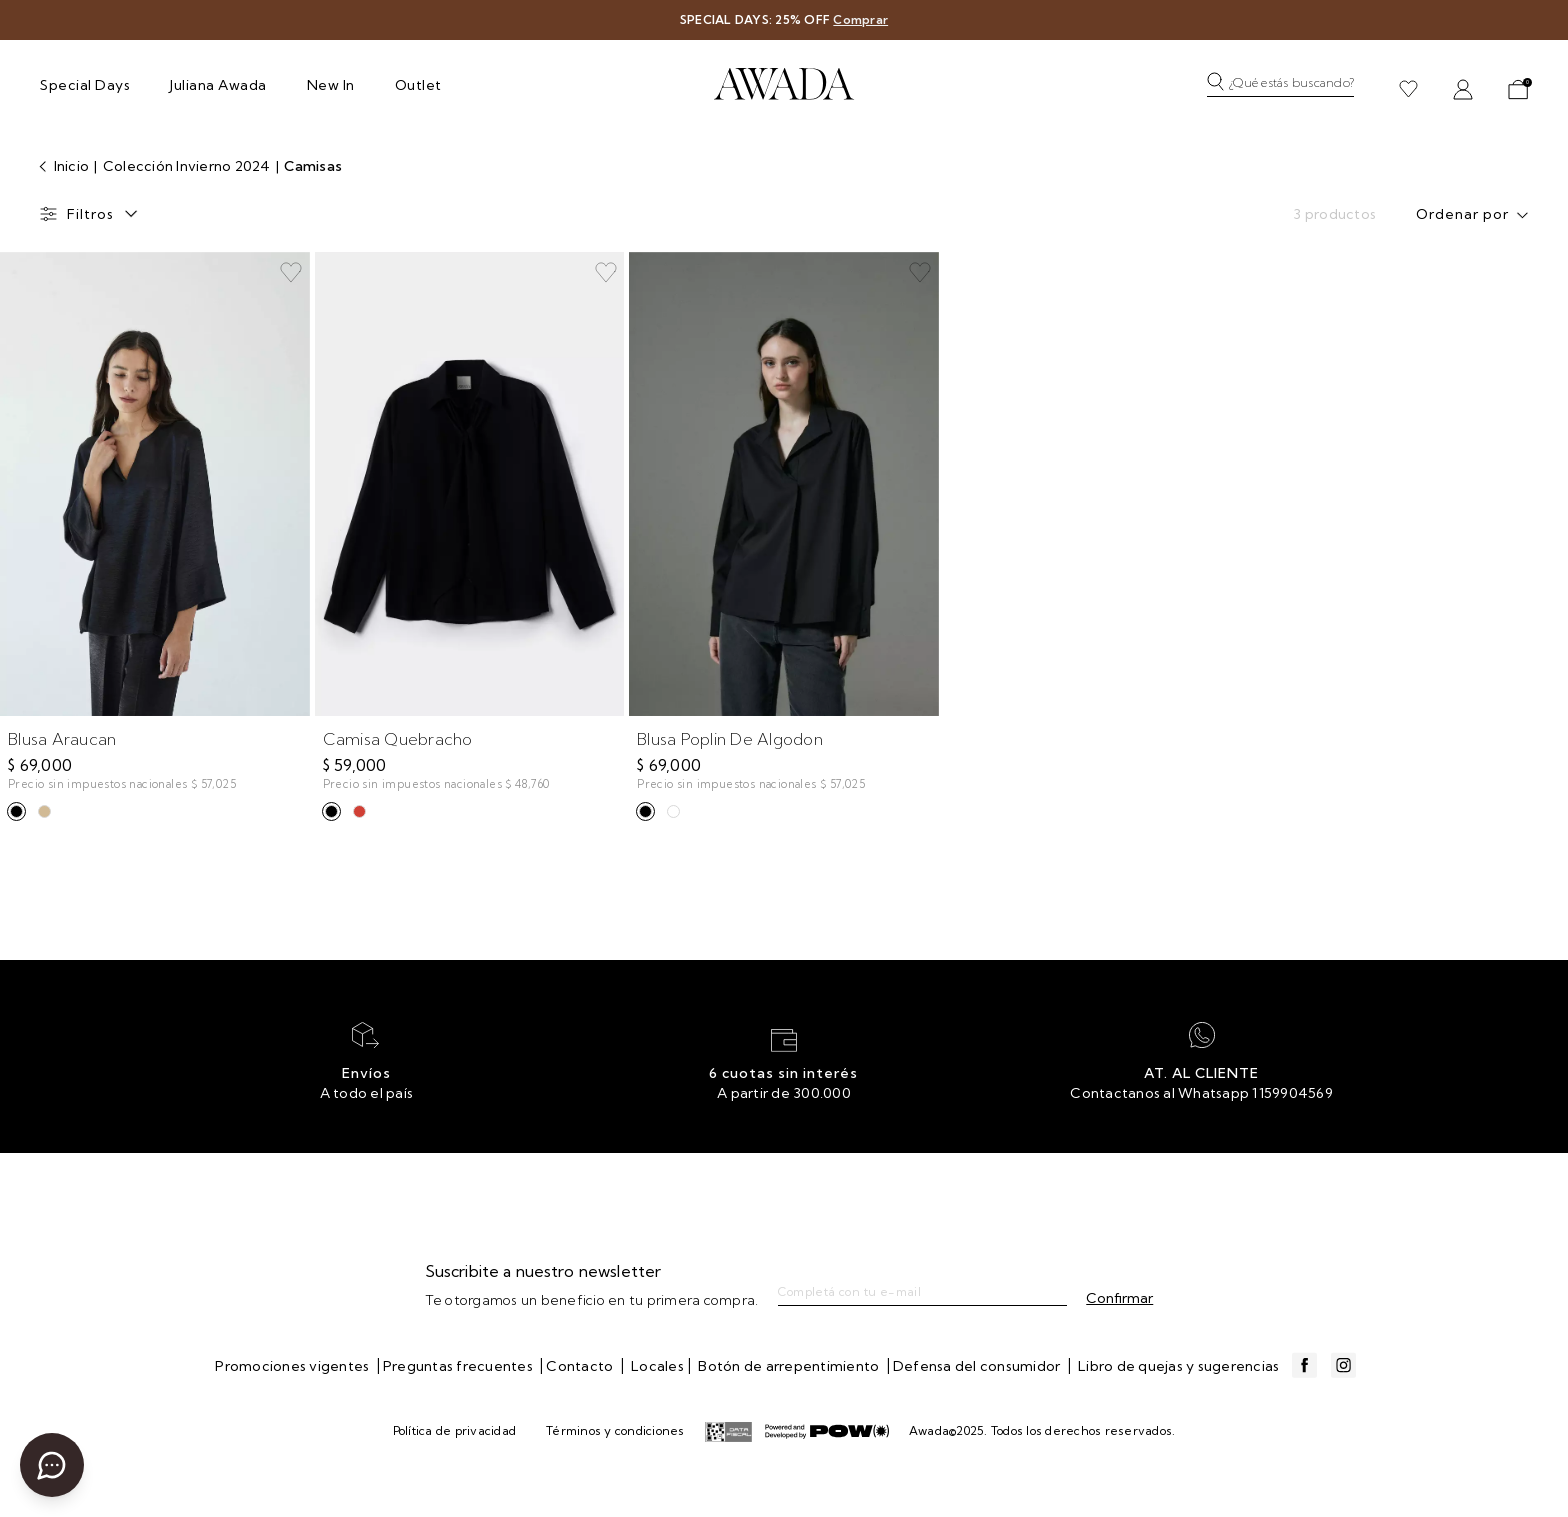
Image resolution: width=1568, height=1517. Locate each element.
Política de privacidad (455, 1430)
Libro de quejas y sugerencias (1178, 1366)
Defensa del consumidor (978, 1366)
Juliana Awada (218, 85)
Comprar (860, 19)
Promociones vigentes (293, 1366)
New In (331, 85)
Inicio (70, 166)
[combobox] (1476, 217)
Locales (657, 1366)
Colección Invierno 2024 (188, 166)
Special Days (85, 85)
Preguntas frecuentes (459, 1366)
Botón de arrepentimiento (790, 1366)
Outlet (418, 85)
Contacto (581, 1366)
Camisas (313, 166)
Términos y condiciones (615, 1430)
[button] (1285, 89)
